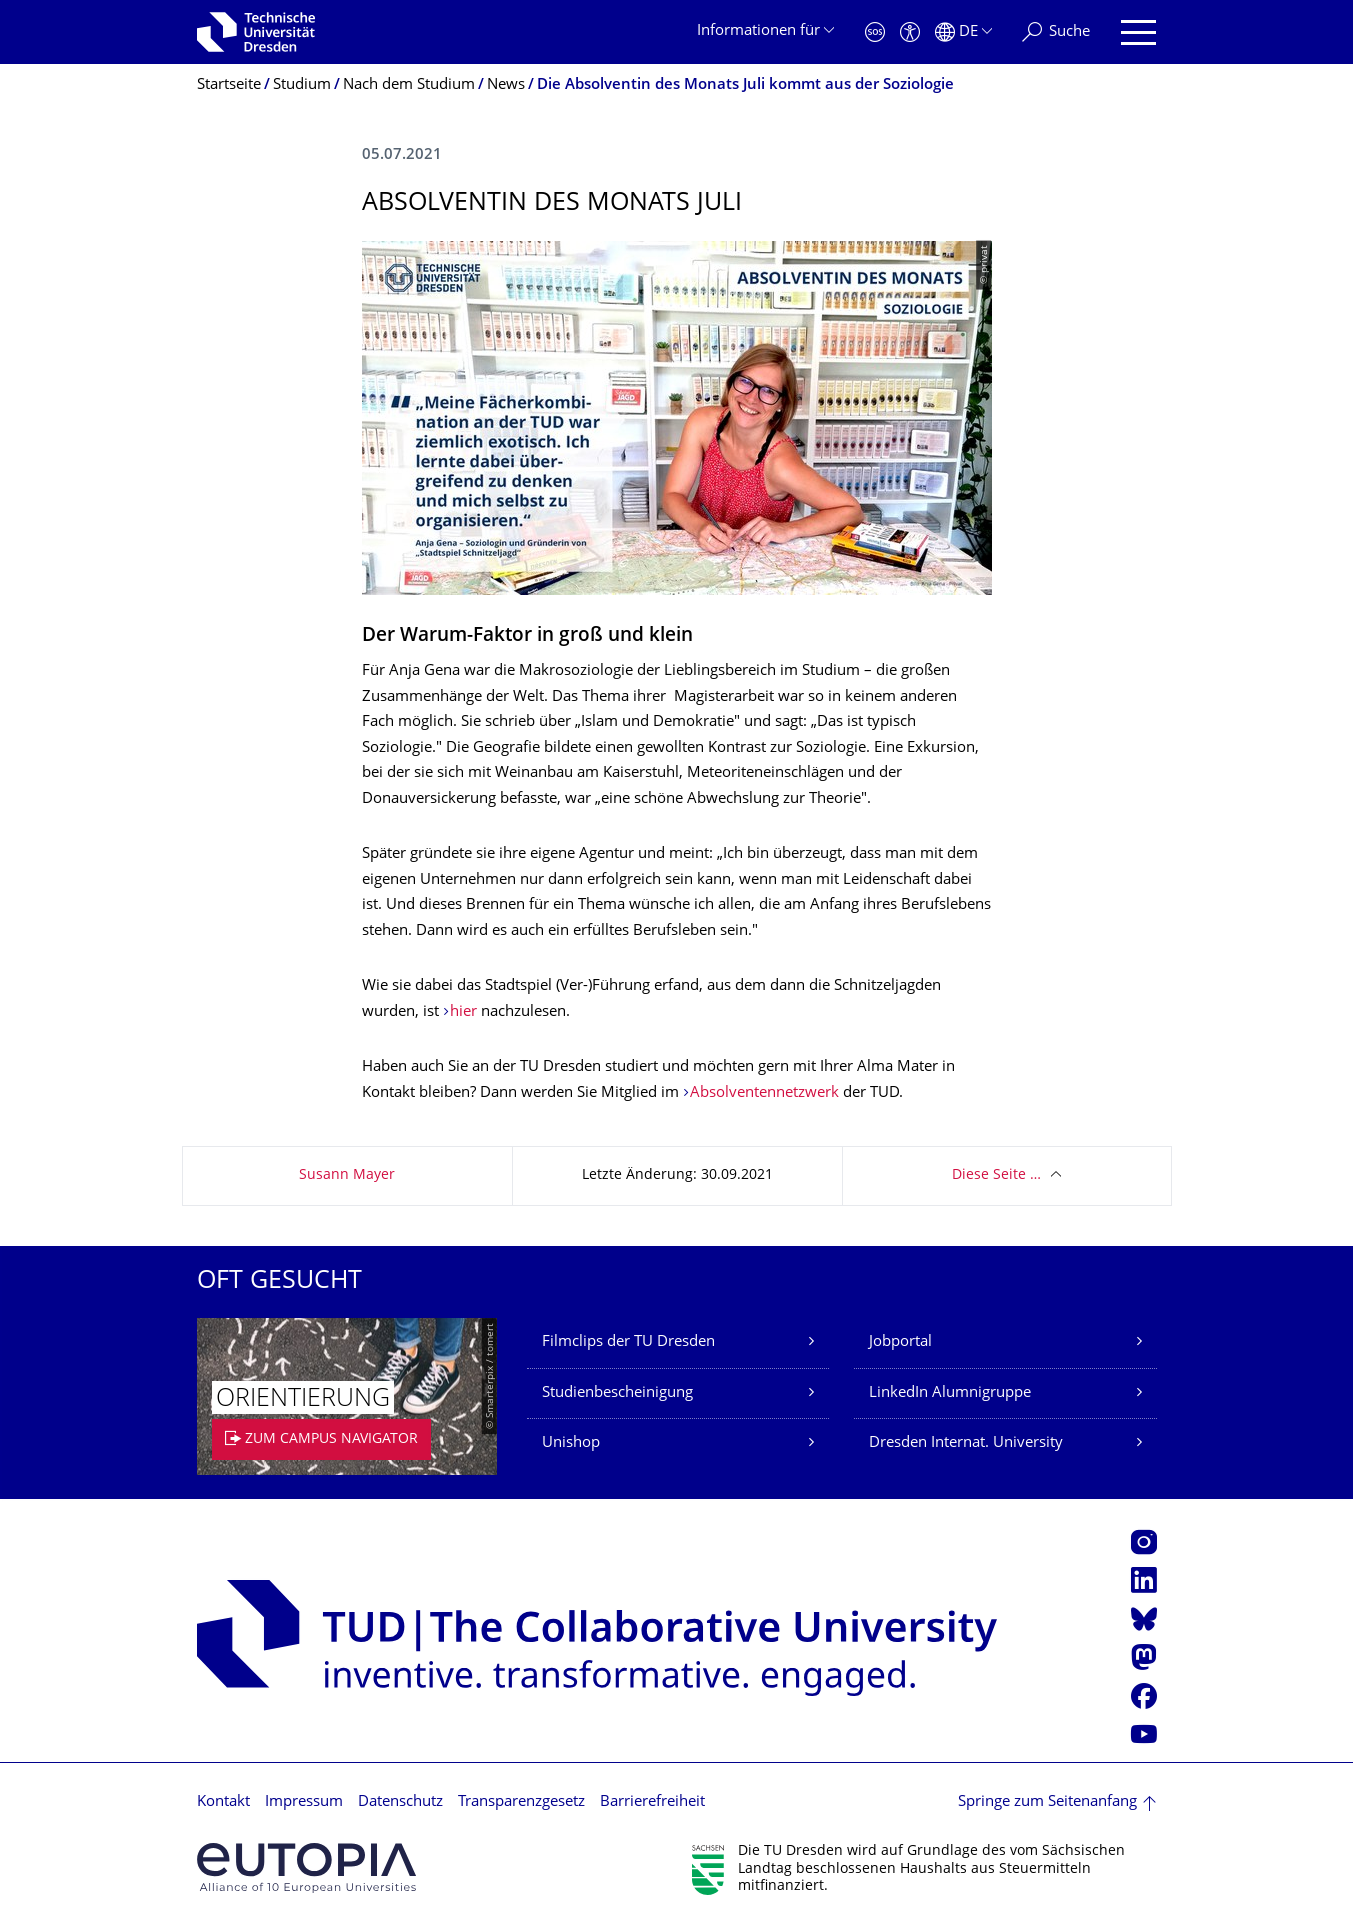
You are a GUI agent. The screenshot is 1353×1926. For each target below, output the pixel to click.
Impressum (304, 1802)
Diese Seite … (996, 1175)
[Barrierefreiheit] (910, 32)
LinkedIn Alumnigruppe (950, 1393)
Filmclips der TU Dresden (628, 1342)
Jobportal (900, 1342)
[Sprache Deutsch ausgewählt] (963, 32)
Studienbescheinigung (617, 1393)
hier (463, 1012)
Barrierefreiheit (652, 1802)
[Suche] (1056, 32)
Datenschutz (400, 1802)
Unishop (571, 1443)
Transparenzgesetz (521, 1802)
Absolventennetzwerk (764, 1093)
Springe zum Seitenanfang (1047, 1802)
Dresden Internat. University (966, 1443)
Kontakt (223, 1802)
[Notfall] (875, 32)
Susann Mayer (347, 1175)
